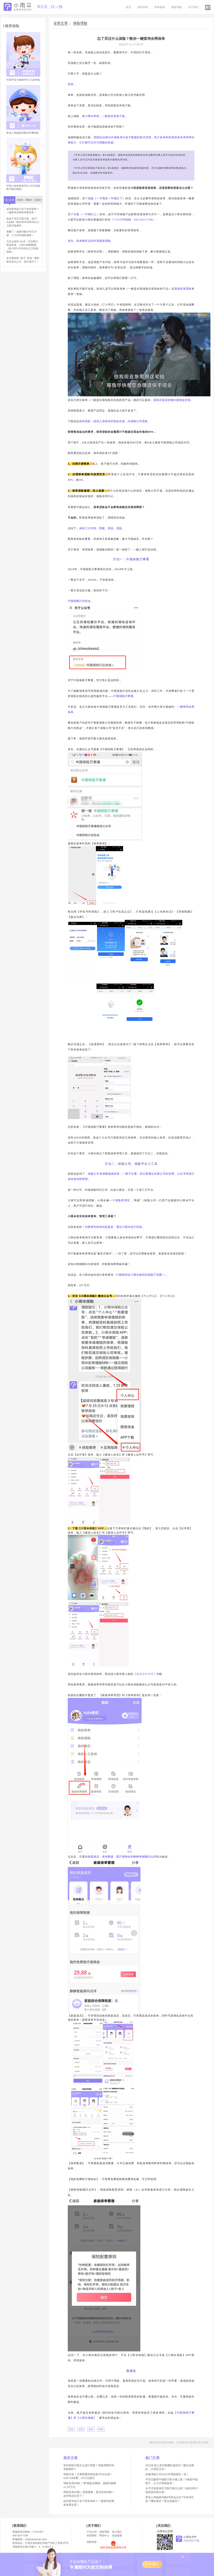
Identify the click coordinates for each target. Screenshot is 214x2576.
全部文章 (61, 23)
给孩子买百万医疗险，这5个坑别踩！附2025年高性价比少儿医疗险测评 (22, 222)
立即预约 (152, 2564)
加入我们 (117, 2531)
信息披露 (117, 2535)
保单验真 (159, 7)
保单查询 (142, 7)
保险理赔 (176, 7)
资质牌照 (92, 2535)
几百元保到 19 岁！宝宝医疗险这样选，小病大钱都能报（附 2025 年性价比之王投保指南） (22, 246)
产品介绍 (92, 2531)
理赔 (100, 2429)
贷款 (71, 2429)
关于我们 (193, 7)
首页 (128, 7)
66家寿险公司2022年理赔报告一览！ (167, 2474)
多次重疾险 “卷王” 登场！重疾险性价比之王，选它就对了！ (22, 260)
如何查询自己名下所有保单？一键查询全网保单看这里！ (22, 211)
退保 (90, 2429)
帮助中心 (104, 2535)
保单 (81, 2429)
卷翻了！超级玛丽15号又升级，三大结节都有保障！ (21, 233)
